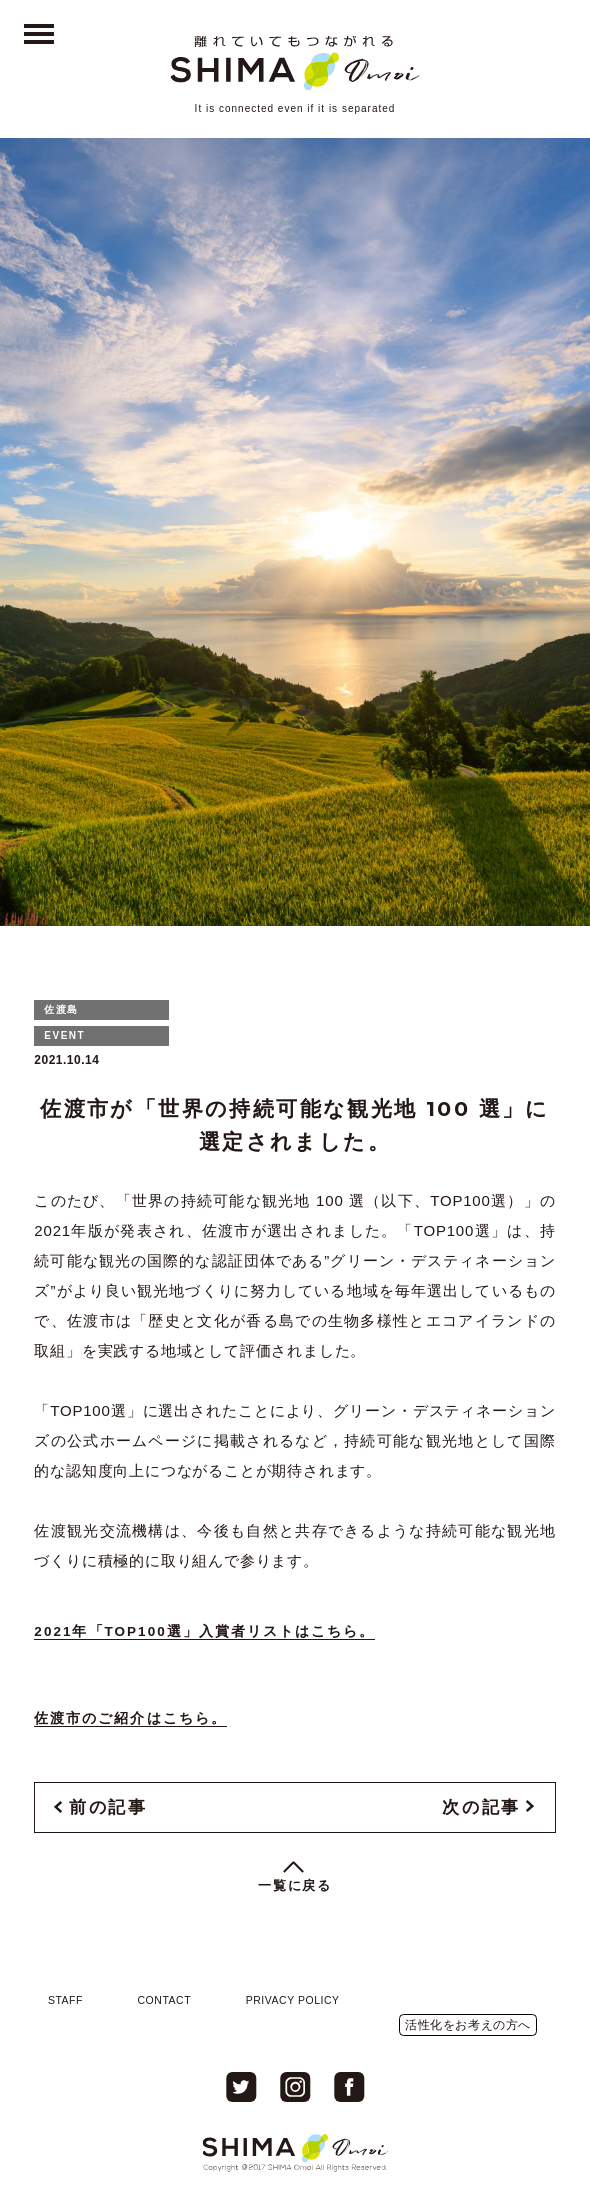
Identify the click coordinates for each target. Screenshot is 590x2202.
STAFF (65, 2000)
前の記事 (108, 1807)
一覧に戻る (295, 1885)
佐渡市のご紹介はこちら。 (130, 1718)
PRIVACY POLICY (293, 2000)
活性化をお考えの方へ (468, 2025)
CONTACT (165, 2000)
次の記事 (481, 1807)
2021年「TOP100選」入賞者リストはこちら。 (204, 1631)
